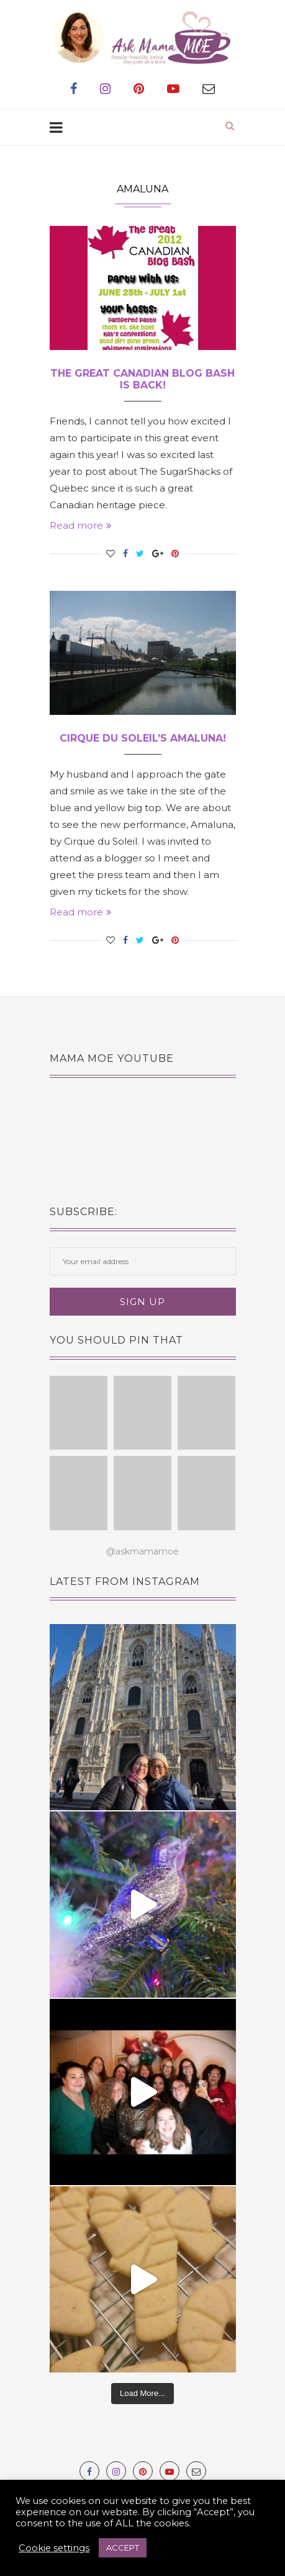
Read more (81, 525)
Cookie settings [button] (54, 2548)
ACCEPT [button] (122, 2547)
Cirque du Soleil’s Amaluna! (143, 738)
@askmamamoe (142, 1551)
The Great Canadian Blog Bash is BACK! (142, 379)
